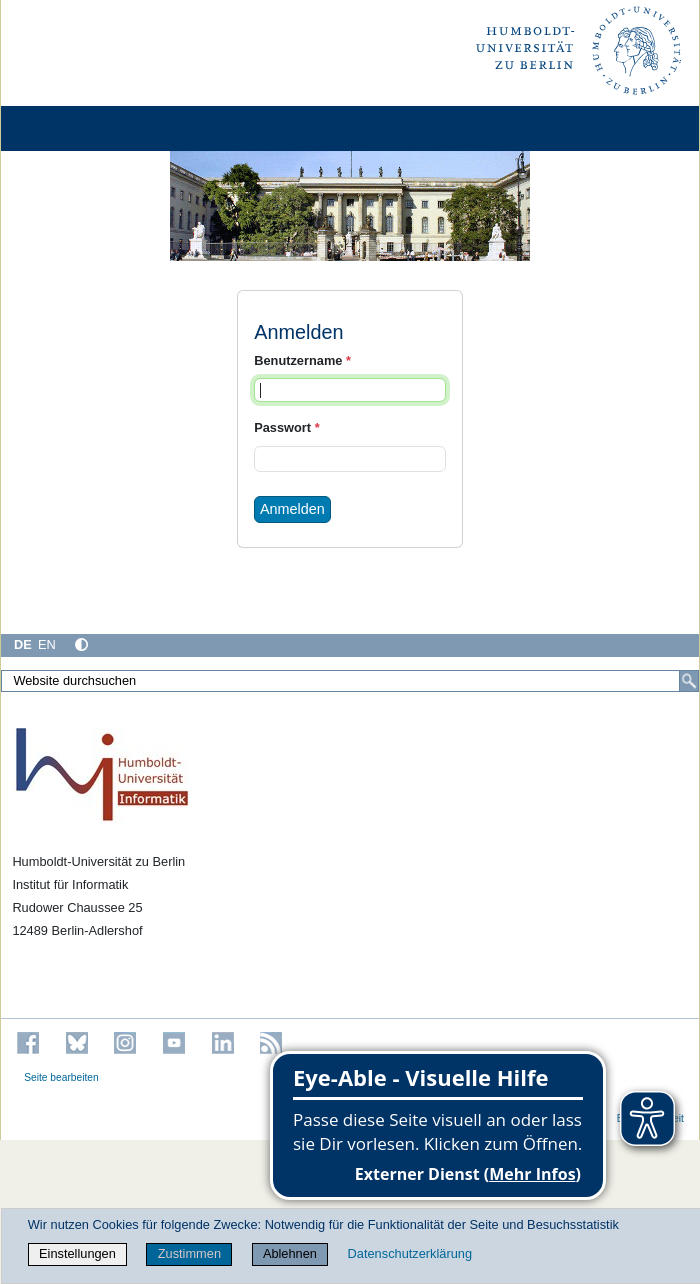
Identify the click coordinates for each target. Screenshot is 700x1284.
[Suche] (689, 681)
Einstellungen (77, 1253)
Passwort (286, 427)
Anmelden (292, 509)
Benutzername (302, 360)
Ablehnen (290, 1253)
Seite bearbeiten (61, 1077)
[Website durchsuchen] (350, 681)
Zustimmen (189, 1253)
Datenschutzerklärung (410, 1253)
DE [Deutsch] (23, 644)
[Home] (72, 128)
